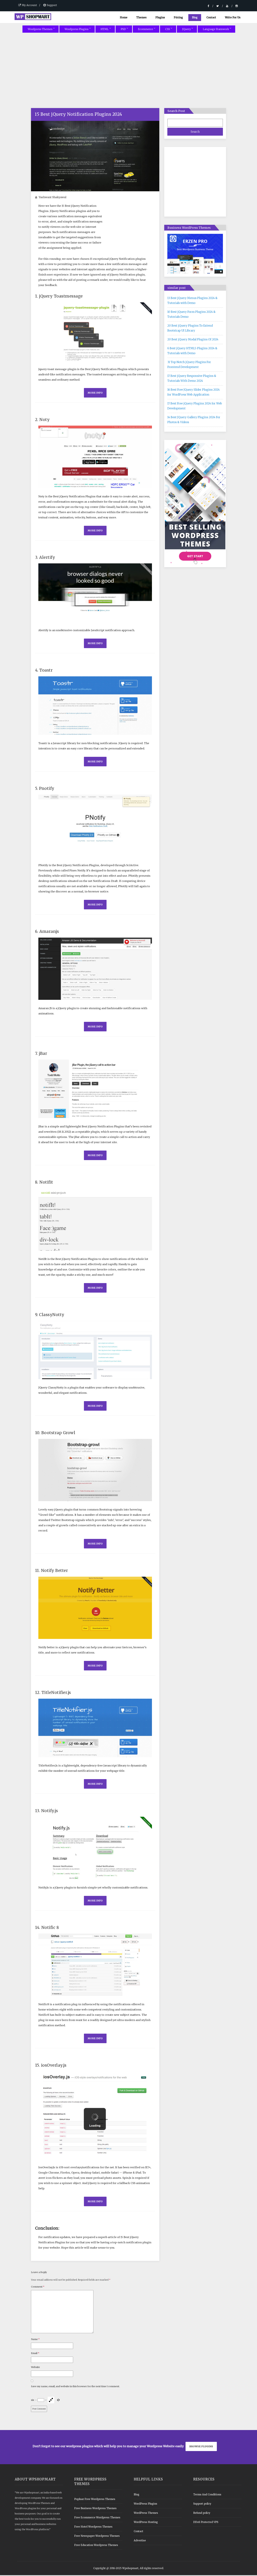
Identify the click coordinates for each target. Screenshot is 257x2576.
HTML (105, 30)
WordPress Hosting (146, 2522)
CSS (167, 30)
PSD (123, 30)
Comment (37, 2287)
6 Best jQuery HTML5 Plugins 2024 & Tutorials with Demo (192, 351)
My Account (27, 5)
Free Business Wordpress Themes (95, 2509)
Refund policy (201, 2513)
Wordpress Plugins (77, 30)
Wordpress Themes (40, 30)
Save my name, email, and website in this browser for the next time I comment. (75, 2387)
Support (50, 5)
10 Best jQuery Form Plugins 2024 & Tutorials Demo (191, 315)
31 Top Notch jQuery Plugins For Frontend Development (189, 365)
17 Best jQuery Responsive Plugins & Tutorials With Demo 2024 (191, 379)
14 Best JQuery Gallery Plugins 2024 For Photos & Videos (193, 420)
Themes (141, 17)
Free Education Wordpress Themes (96, 2545)
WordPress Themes (146, 2513)
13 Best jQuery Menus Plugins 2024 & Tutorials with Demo (192, 301)
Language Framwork (216, 30)
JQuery (186, 30)
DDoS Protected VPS (205, 2522)
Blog (195, 17)
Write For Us (232, 17)
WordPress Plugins (145, 2504)
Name (35, 2340)
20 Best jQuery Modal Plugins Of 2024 (192, 340)
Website (35, 2367)
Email (35, 2354)
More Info (95, 393)
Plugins (160, 17)
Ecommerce (145, 30)
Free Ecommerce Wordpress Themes (97, 2518)
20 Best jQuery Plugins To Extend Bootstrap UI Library (190, 329)
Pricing (178, 17)
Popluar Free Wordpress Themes (94, 2499)
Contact (211, 17)
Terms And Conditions (207, 2495)
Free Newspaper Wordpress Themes (97, 2536)
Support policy (202, 2504)
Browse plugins (201, 2447)
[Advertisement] (128, 75)
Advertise (140, 2541)
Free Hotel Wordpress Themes (93, 2527)
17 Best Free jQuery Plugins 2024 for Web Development (194, 406)
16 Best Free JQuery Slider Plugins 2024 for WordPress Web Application (193, 393)
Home (124, 17)
